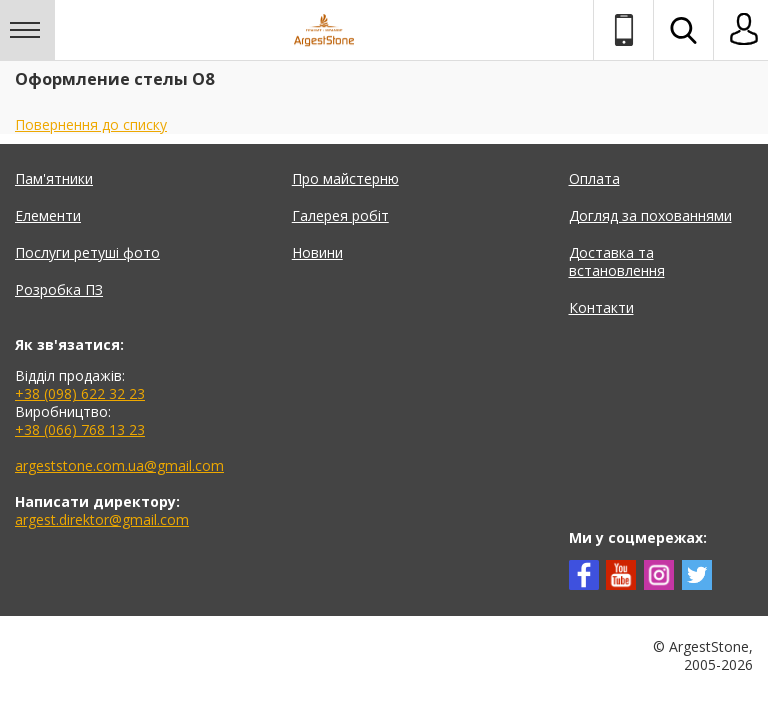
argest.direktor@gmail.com (102, 519)
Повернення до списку (91, 124)
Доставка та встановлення (617, 261)
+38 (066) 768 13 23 (80, 429)
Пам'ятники (54, 178)
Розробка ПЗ (59, 289)
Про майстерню (345, 178)
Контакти (601, 307)
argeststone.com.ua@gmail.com (119, 465)
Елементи (48, 215)
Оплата (594, 178)
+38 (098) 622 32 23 (80, 393)
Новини (317, 252)
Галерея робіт (340, 215)
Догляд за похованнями (650, 215)
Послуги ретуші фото (87, 252)
